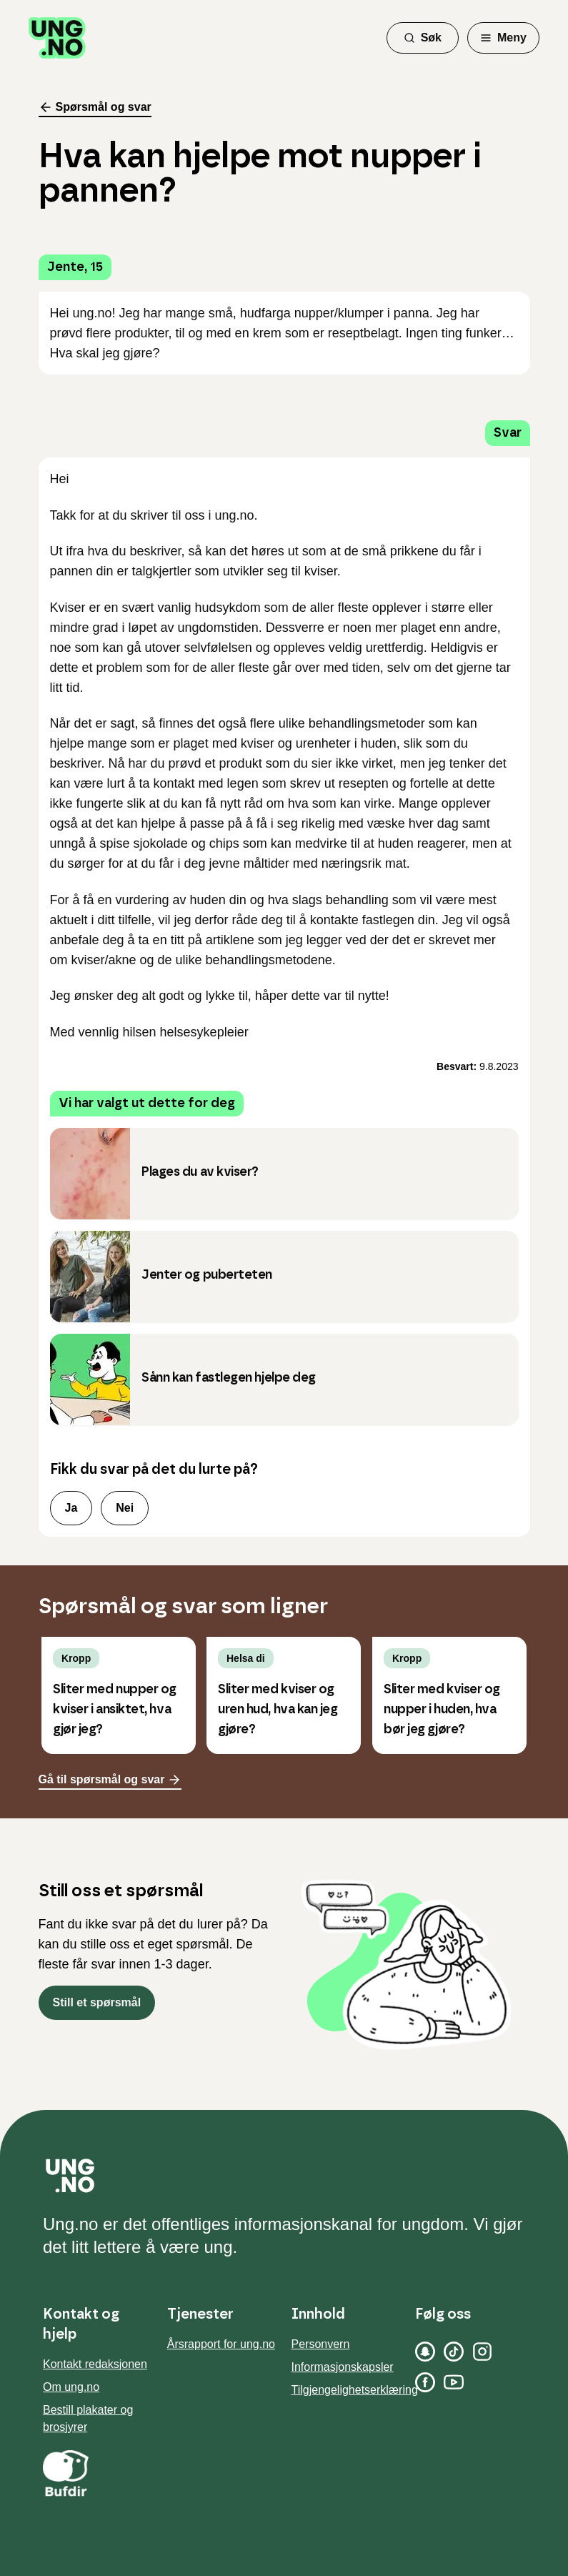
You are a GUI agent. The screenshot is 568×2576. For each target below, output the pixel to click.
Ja (71, 1508)
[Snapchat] (425, 2352)
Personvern (321, 2344)
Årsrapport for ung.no (221, 2344)
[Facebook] (425, 2382)
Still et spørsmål (97, 2002)
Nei (125, 1508)
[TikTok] (454, 2352)
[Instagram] (482, 2352)
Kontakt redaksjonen (95, 2364)
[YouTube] (454, 2382)
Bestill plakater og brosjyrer (88, 2418)
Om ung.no (71, 2387)
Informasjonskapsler (343, 2367)
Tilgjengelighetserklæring (355, 2390)
